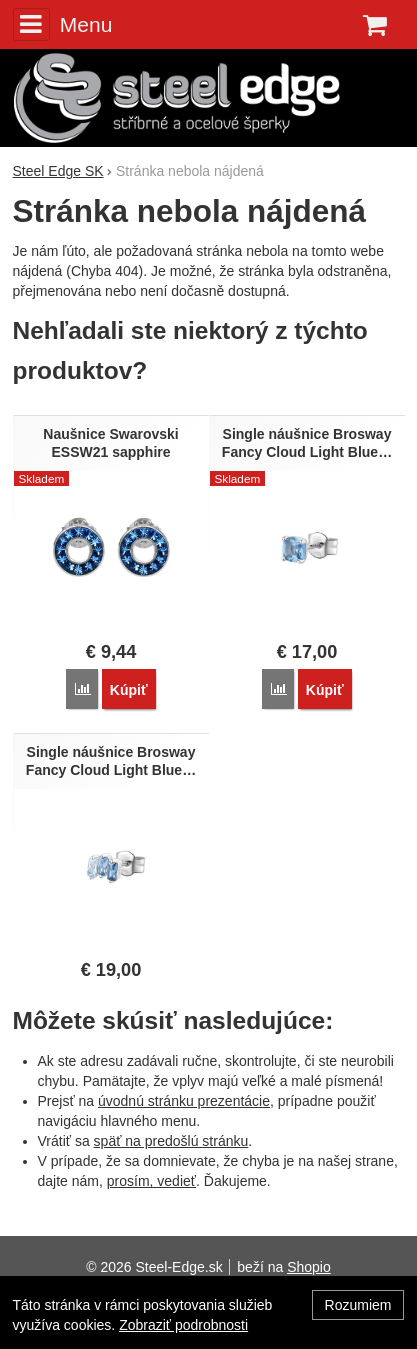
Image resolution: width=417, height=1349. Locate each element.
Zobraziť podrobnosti (183, 1325)
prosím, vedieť (151, 1181)
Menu (63, 24)
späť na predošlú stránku (171, 1141)
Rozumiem (358, 1305)
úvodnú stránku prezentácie (184, 1101)
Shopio (309, 1267)
